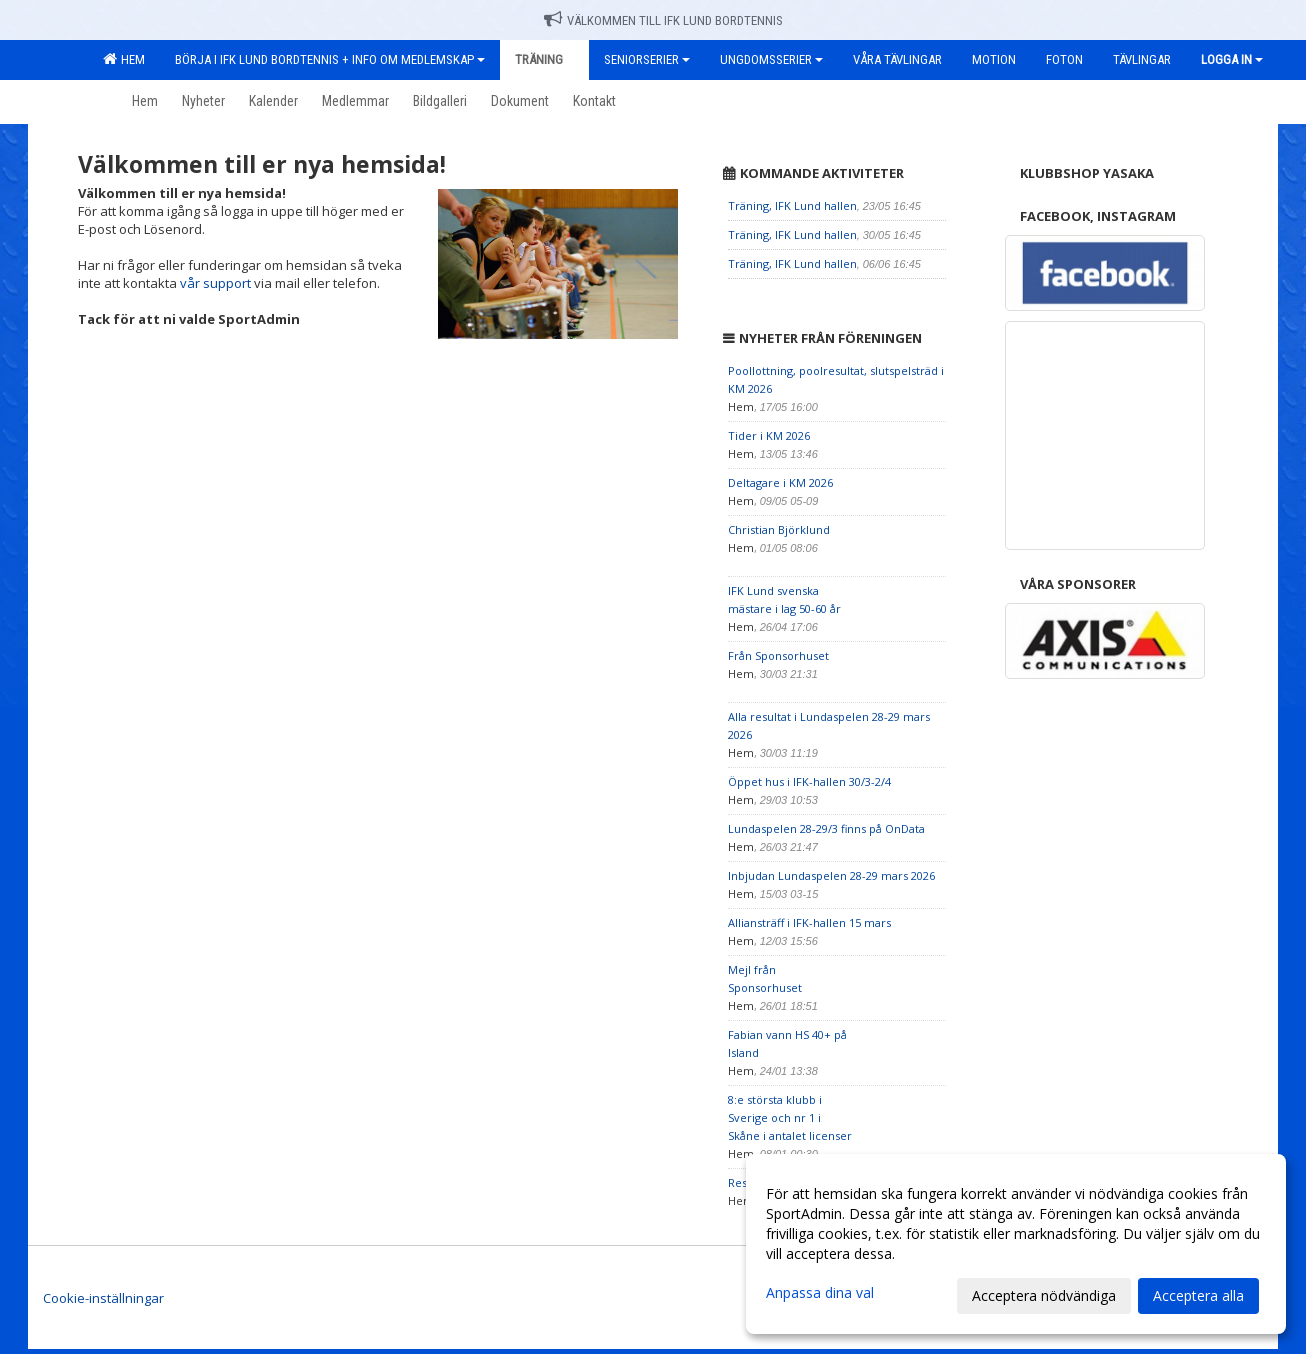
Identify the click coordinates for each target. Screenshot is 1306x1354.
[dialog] (1016, 1244)
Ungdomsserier (771, 59)
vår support (215, 283)
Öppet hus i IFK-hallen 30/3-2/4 (809, 781)
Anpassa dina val (820, 1293)
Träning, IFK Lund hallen (792, 205)
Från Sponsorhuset (778, 655)
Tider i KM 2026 (769, 435)
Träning (544, 59)
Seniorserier (647, 59)
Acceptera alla (1198, 1295)
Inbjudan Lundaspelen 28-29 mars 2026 (831, 875)
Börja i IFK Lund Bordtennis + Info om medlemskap (330, 59)
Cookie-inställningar (103, 1298)
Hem (124, 59)
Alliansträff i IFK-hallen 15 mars (809, 922)
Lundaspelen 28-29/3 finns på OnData (826, 828)
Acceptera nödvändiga (1044, 1295)
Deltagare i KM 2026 (780, 482)
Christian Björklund (779, 529)
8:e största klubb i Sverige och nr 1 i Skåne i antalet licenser (790, 1117)
